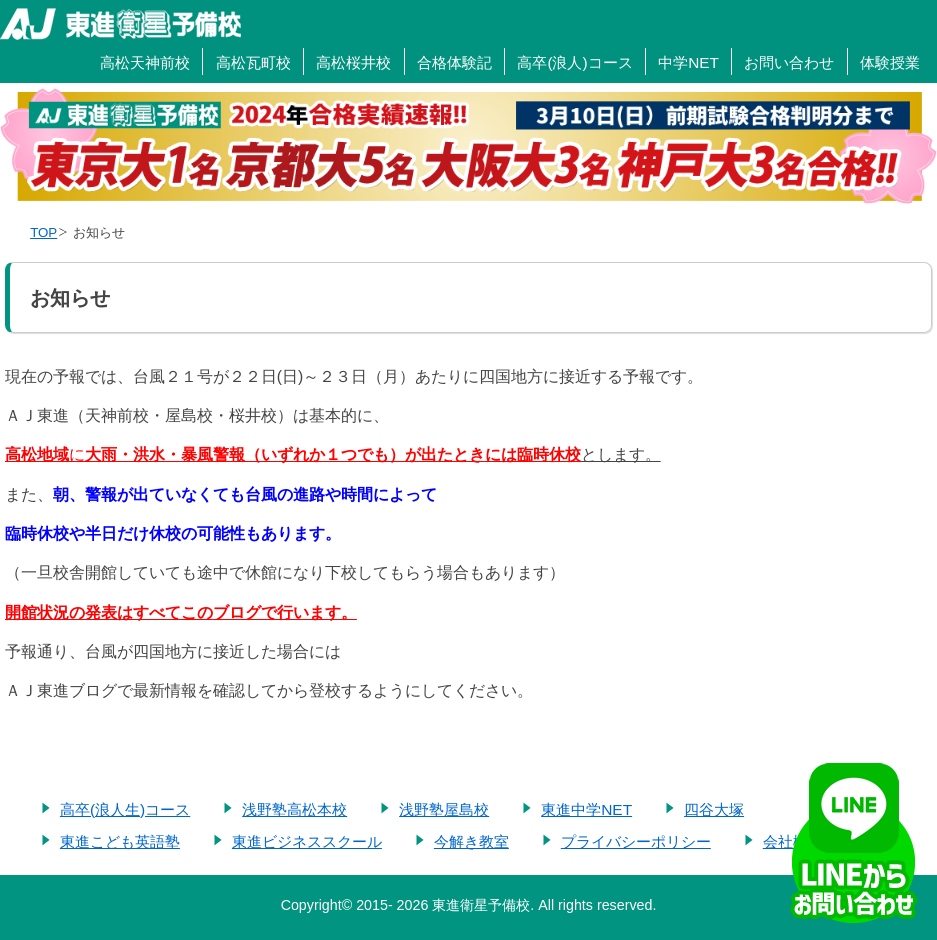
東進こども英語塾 (120, 841)
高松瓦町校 (253, 62)
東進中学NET (586, 809)
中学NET (688, 62)
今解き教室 (471, 841)
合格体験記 (454, 62)
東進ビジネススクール (307, 841)
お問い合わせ (789, 62)
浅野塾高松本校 (294, 809)
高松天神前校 (145, 62)
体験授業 (890, 62)
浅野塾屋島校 (444, 809)
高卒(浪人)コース (574, 62)
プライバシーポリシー (636, 841)
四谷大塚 (714, 809)
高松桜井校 (353, 62)
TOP (43, 232)
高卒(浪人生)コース (125, 809)
